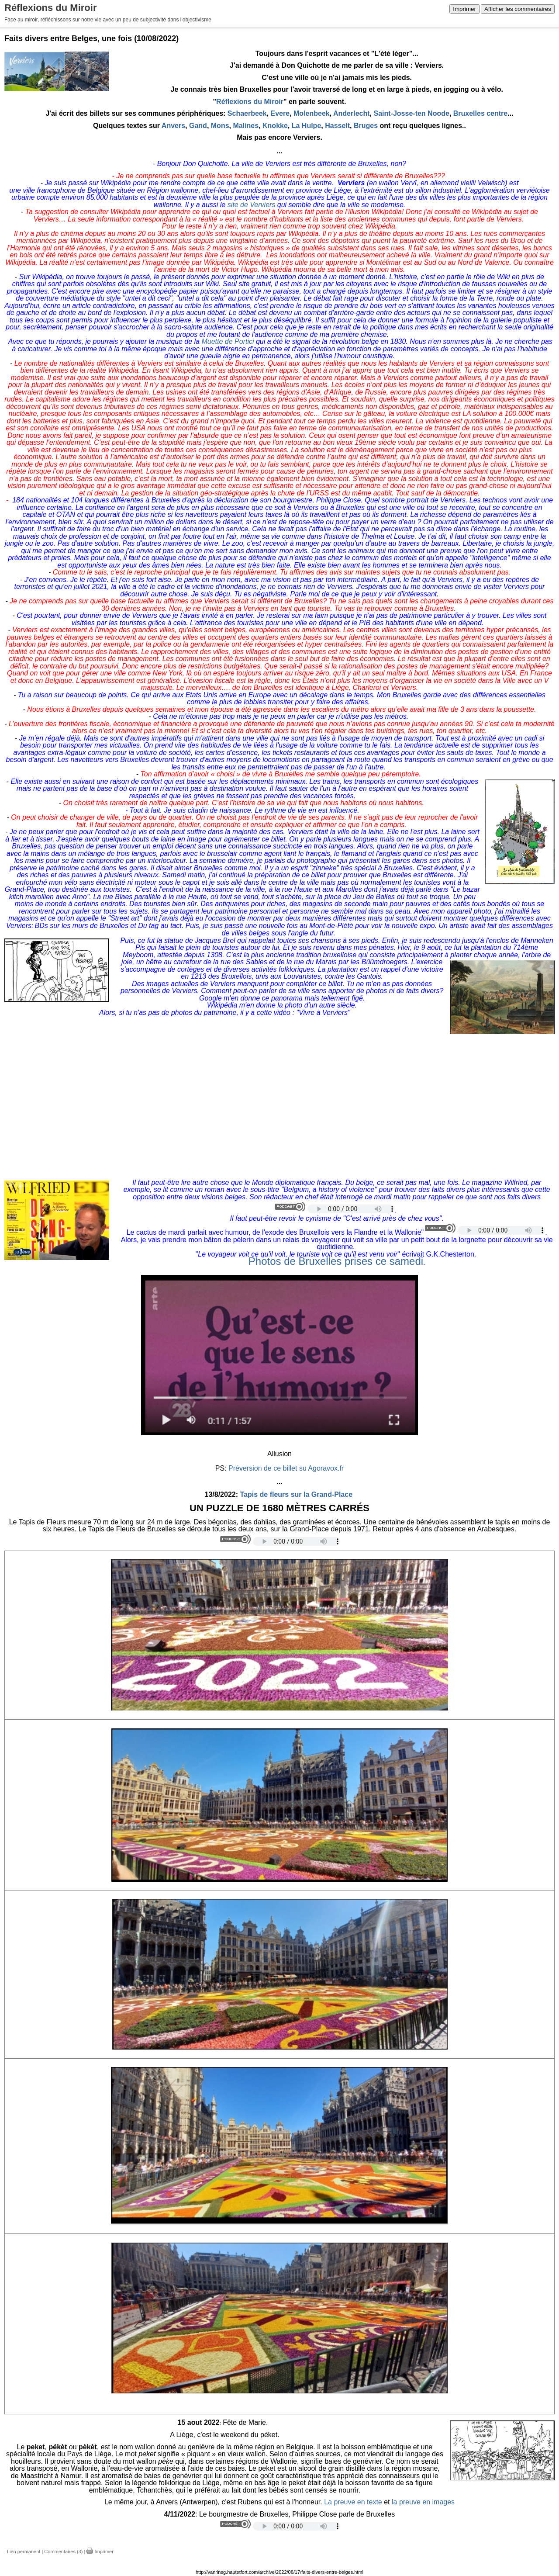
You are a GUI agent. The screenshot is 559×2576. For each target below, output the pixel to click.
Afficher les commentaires (517, 9)
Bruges (366, 125)
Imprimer (464, 9)
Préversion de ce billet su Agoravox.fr (286, 1468)
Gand (198, 125)
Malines (246, 125)
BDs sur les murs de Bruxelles (83, 925)
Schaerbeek (247, 113)
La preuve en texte (353, 2502)
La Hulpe (306, 125)
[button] (279, 1621)
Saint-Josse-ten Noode (411, 113)
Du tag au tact (160, 925)
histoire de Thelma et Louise (370, 536)
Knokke (275, 125)
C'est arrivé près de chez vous (392, 1218)
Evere (280, 113)
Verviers (46, 219)
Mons (220, 125)
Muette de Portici (228, 341)
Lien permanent (23, 2551)
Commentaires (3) (63, 2551)
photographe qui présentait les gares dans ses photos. (381, 860)
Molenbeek (311, 113)
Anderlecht (351, 113)
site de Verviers (252, 204)
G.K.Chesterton (450, 1254)
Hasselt (337, 125)
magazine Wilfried (499, 1182)
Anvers (173, 125)
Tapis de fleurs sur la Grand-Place (297, 1494)
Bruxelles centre (480, 113)
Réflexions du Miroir (249, 101)
